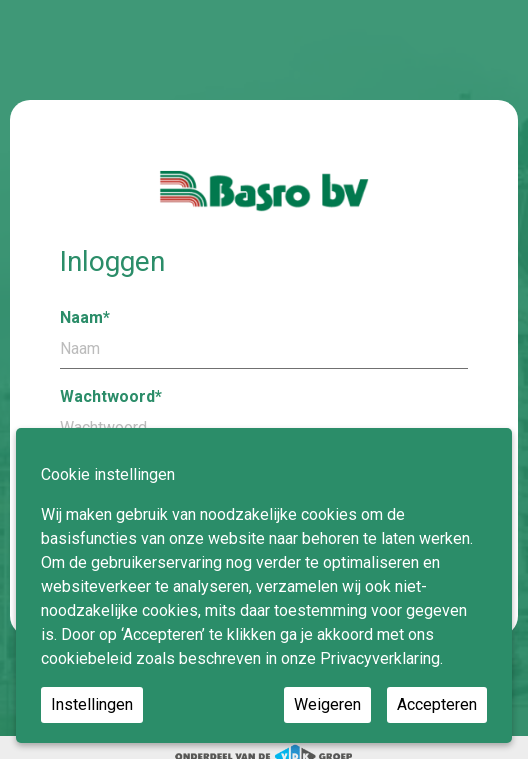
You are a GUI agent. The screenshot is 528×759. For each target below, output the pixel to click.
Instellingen (92, 704)
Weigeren (327, 704)
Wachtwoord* (264, 417)
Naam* (264, 338)
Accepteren (437, 704)
